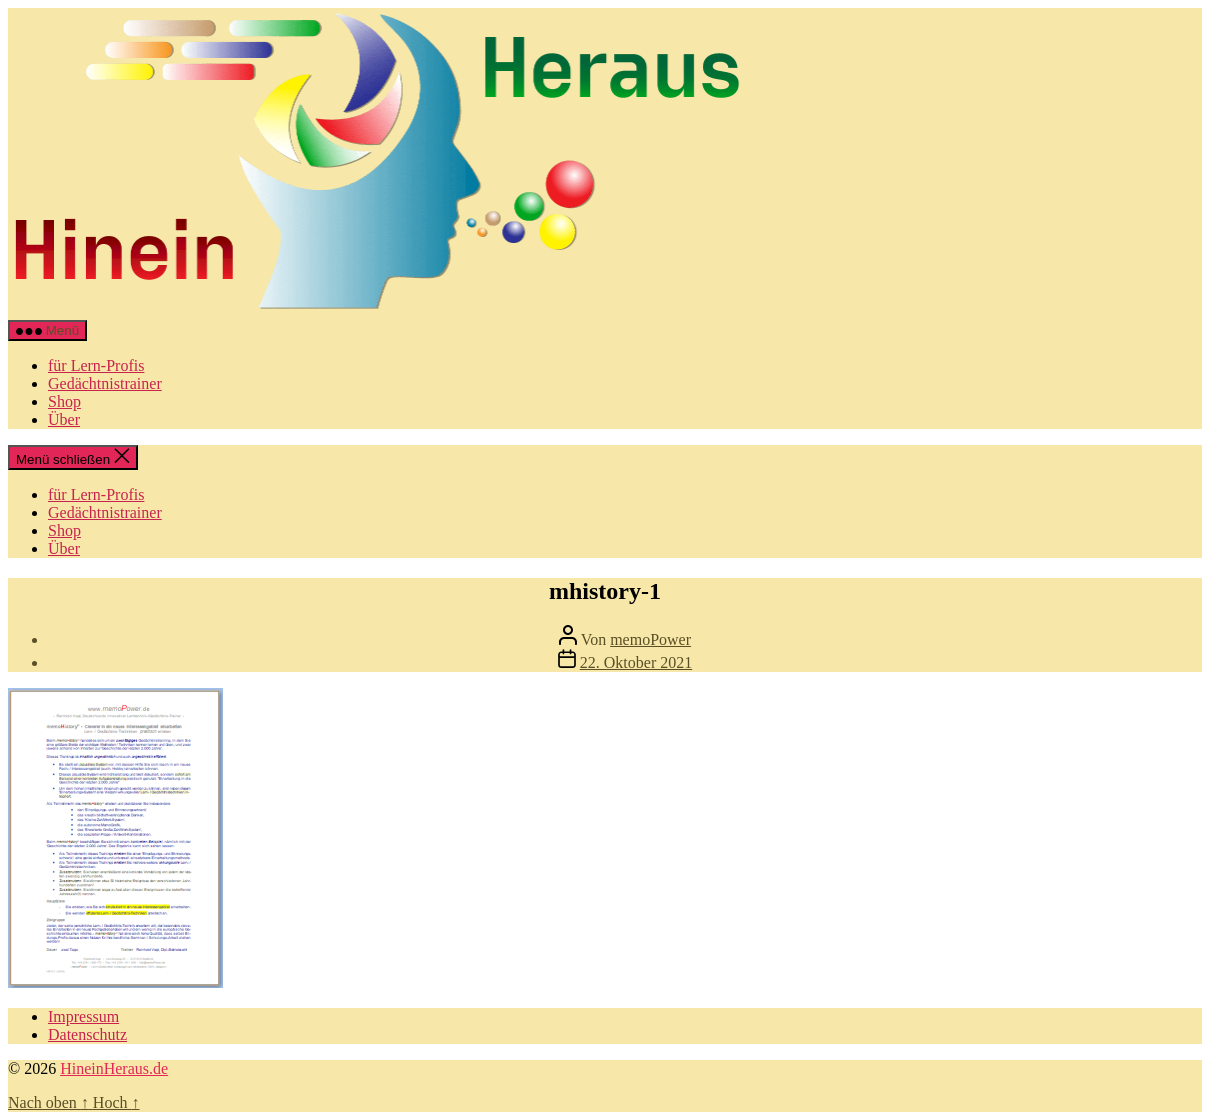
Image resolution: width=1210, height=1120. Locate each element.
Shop (64, 401)
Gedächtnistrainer (105, 383)
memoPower (650, 639)
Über (64, 419)
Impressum (83, 1016)
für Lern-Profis (96, 365)
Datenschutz (87, 1034)
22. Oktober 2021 (636, 662)
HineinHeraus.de (114, 1068)
